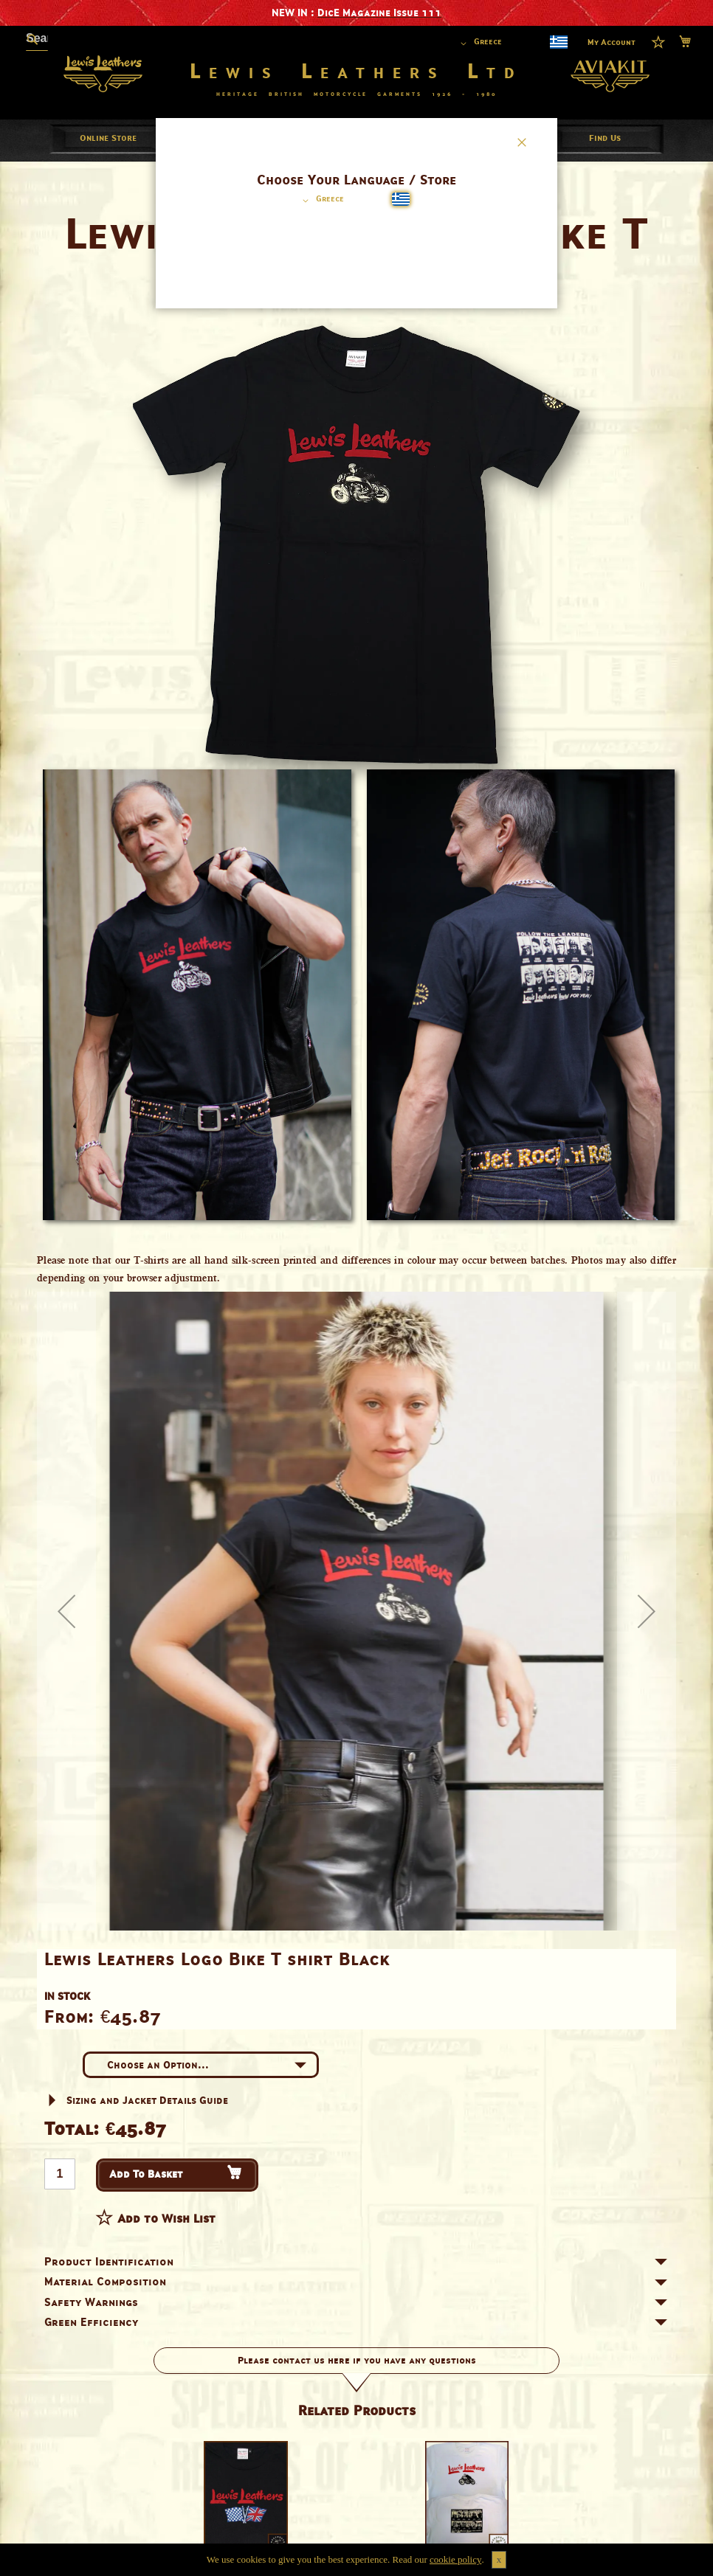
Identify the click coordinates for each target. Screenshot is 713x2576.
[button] (320, 201)
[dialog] (356, 1288)
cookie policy (455, 2559)
